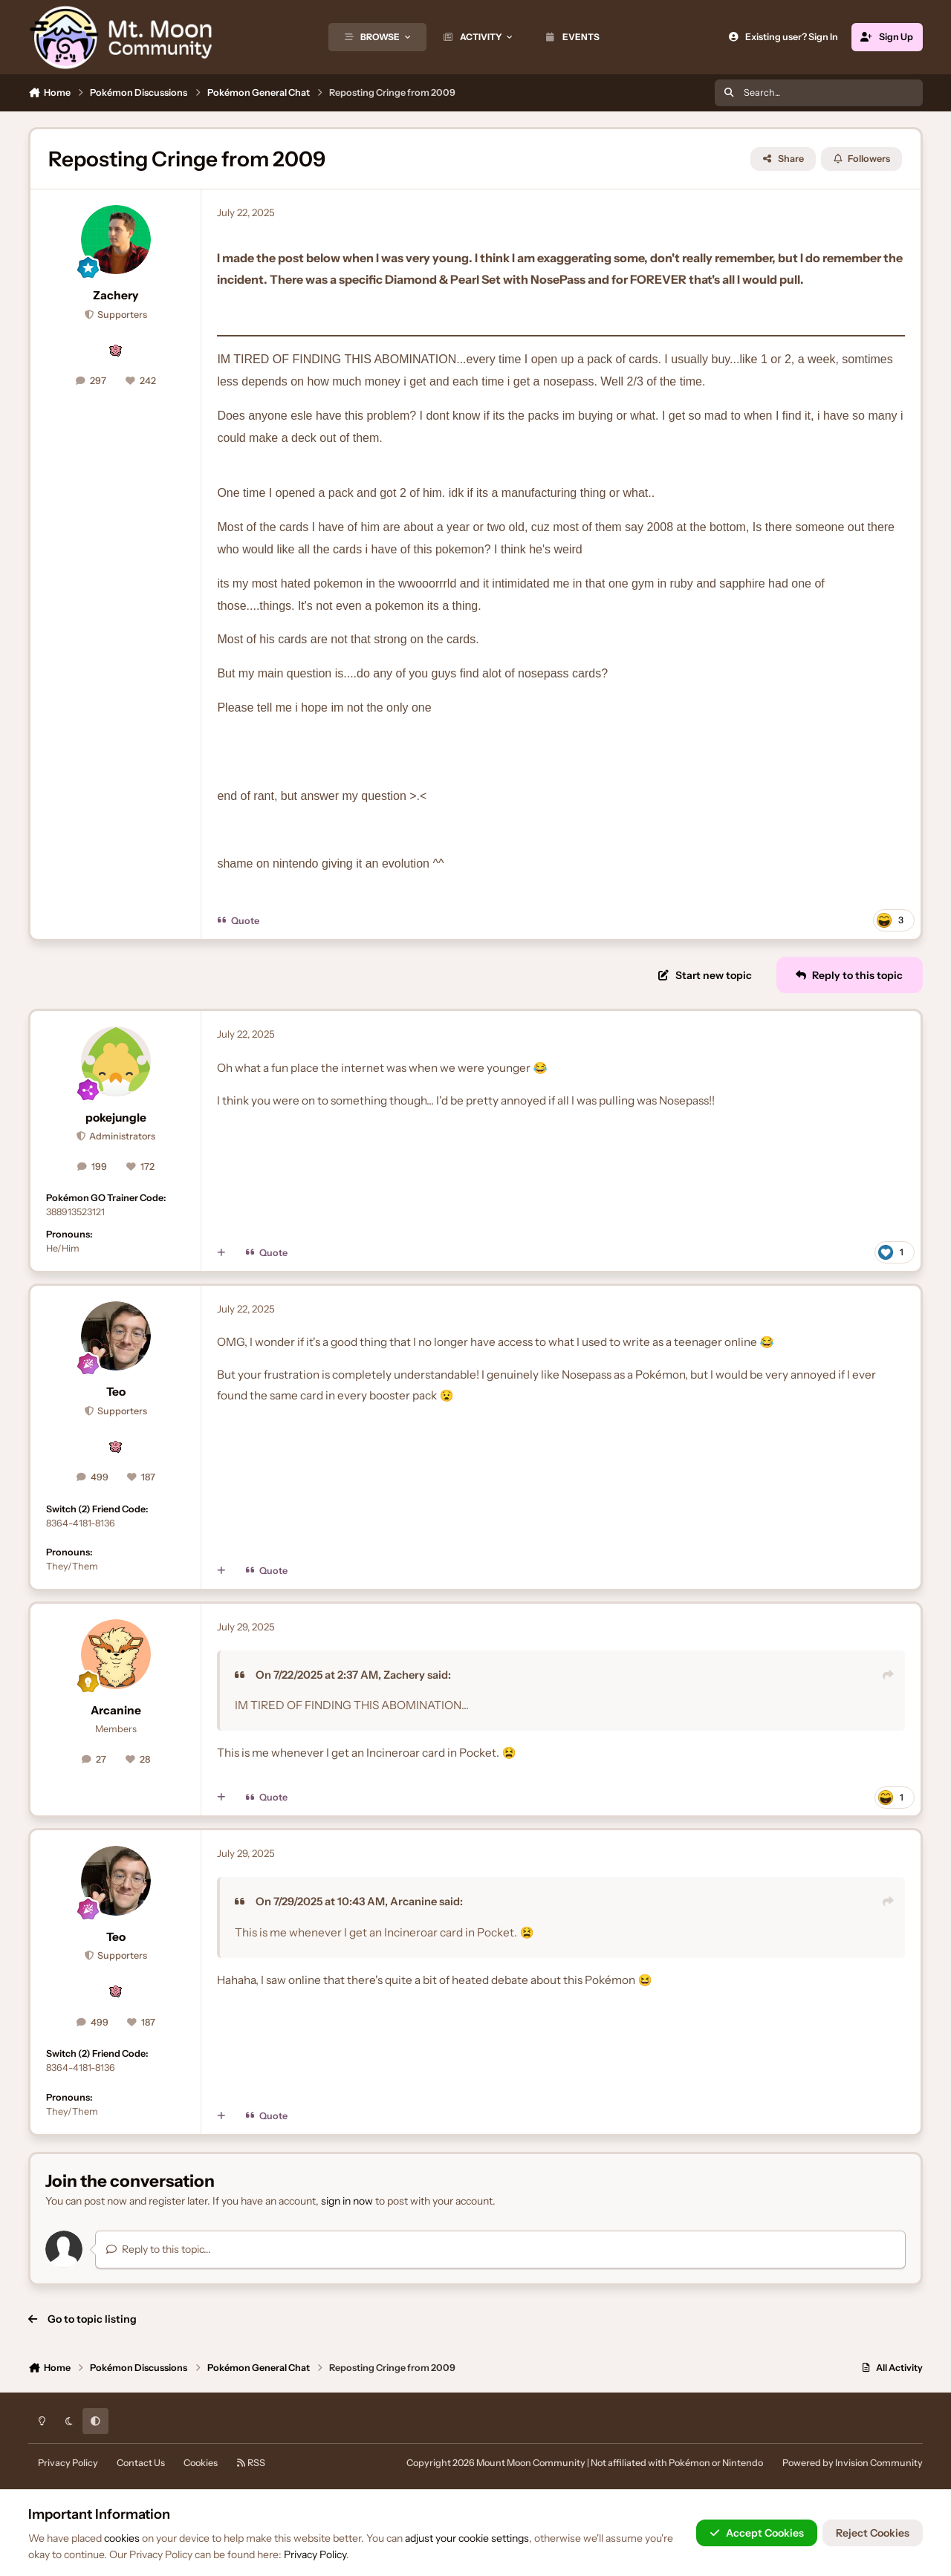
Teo (116, 1392)
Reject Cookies (872, 2533)
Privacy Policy (68, 2462)
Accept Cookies (757, 2533)
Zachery (115, 295)
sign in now (347, 2201)
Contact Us (141, 2462)
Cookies (201, 2462)
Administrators (121, 1136)
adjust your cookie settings (467, 2538)
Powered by (852, 2462)
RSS (251, 2462)
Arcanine (116, 1710)
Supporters (121, 314)
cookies (122, 2538)
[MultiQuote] (221, 1253)
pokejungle (115, 1117)
